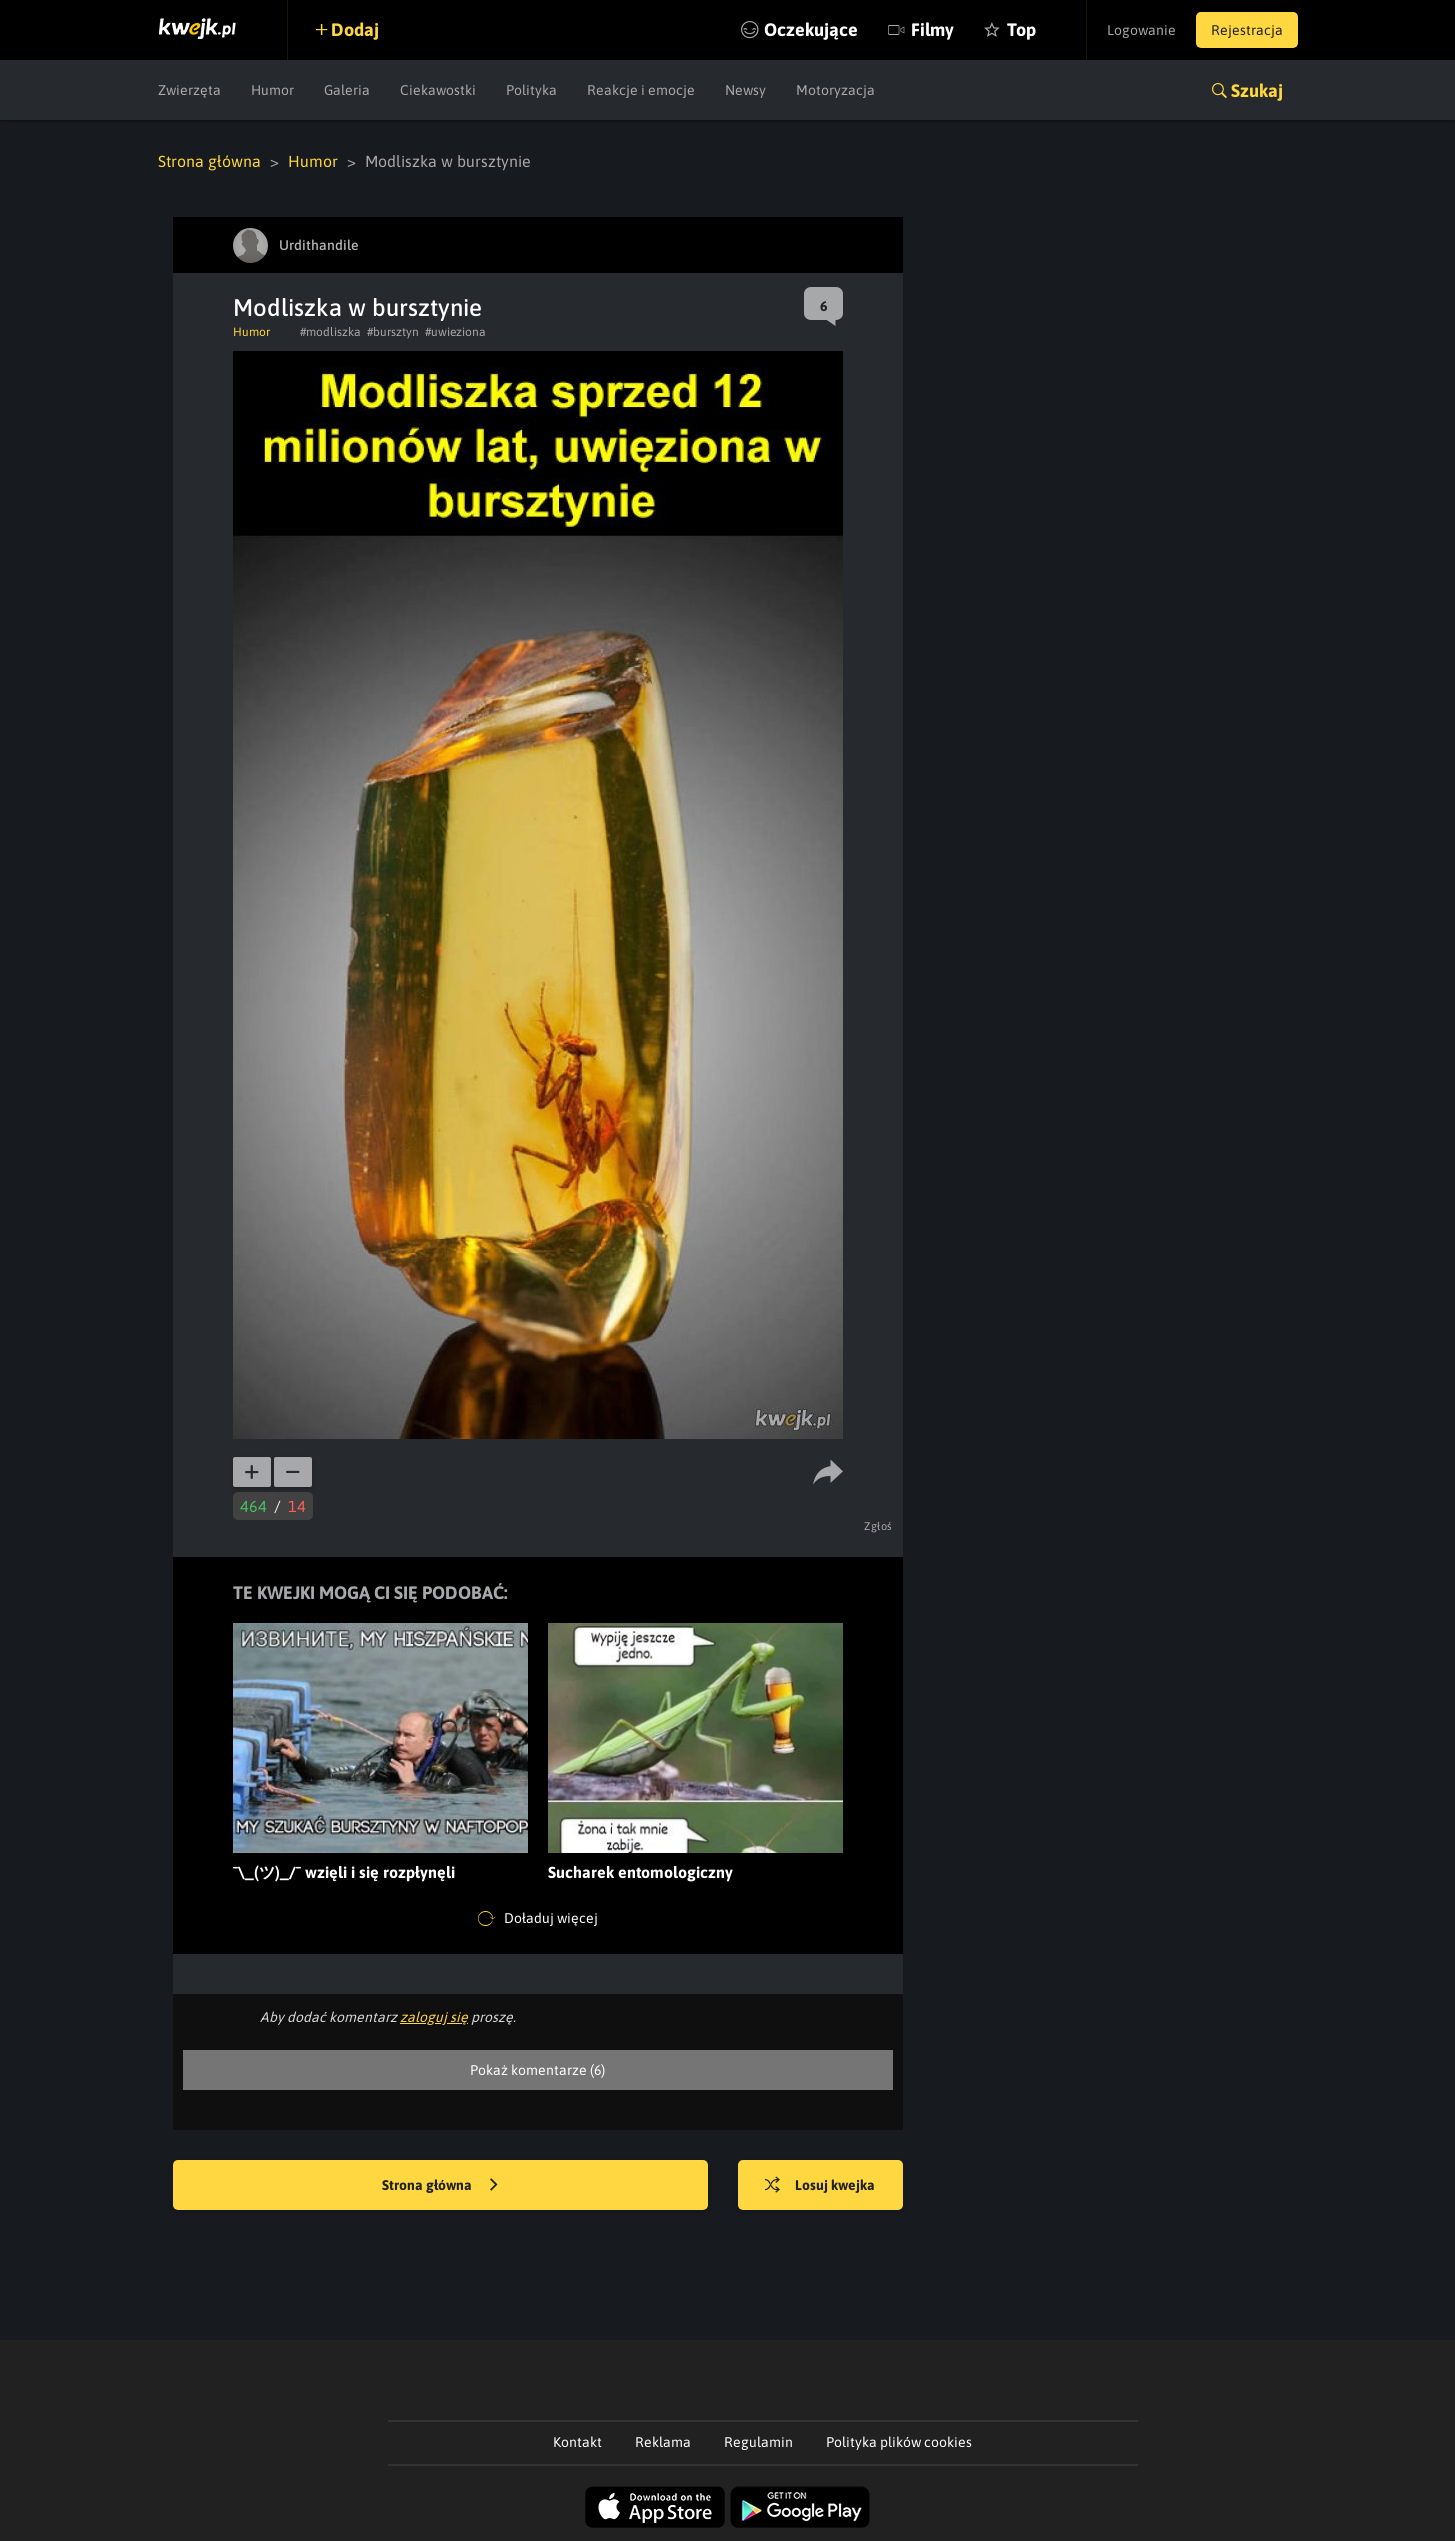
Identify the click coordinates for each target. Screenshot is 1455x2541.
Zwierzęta (189, 90)
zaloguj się (434, 2017)
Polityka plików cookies (899, 2442)
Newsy (745, 90)
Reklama (663, 2442)
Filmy (932, 29)
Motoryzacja (835, 90)
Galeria (347, 90)
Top (1021, 29)
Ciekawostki (438, 90)
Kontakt (577, 2442)
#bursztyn (393, 332)
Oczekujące (811, 29)
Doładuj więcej (538, 1919)
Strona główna (209, 161)
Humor (272, 90)
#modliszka (330, 332)
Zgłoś (878, 1526)
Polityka (531, 90)
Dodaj (355, 29)
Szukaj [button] (1257, 90)
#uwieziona (455, 332)
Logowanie (1141, 30)
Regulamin (758, 2442)
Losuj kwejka (820, 2186)
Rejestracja (1247, 30)
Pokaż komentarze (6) (537, 2070)
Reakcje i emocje (641, 90)
